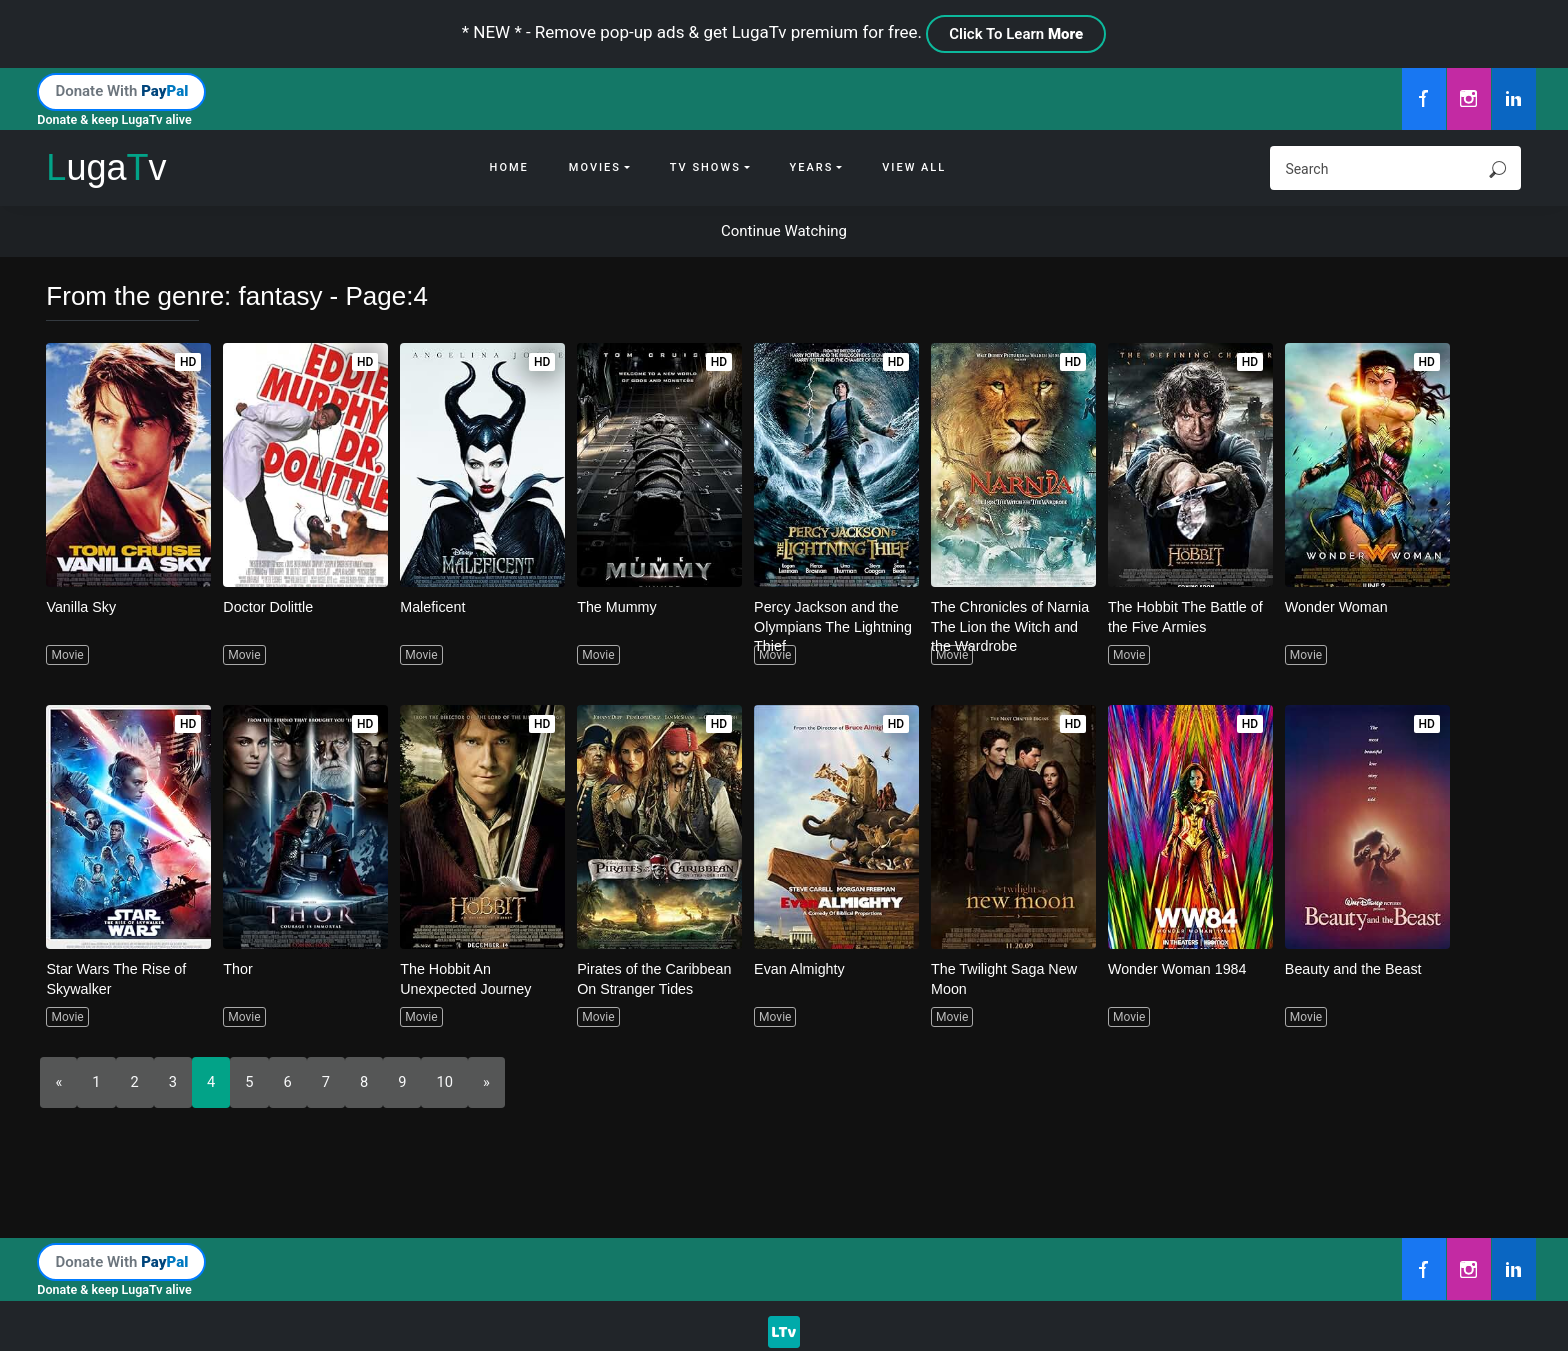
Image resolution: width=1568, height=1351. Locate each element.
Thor (238, 968)
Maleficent (434, 606)
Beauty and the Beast (1356, 968)
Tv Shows (705, 167)
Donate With (121, 91)
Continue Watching (784, 231)
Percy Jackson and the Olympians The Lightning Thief (830, 626)
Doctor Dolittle (270, 606)
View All (914, 167)
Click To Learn (1016, 34)
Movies (595, 167)
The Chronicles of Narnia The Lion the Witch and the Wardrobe (1011, 626)
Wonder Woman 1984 (1180, 968)
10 (446, 1082)
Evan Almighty (801, 968)
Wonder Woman (1339, 606)
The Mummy (618, 606)
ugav (106, 167)
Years (812, 167)
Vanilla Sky (82, 606)
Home (509, 167)
